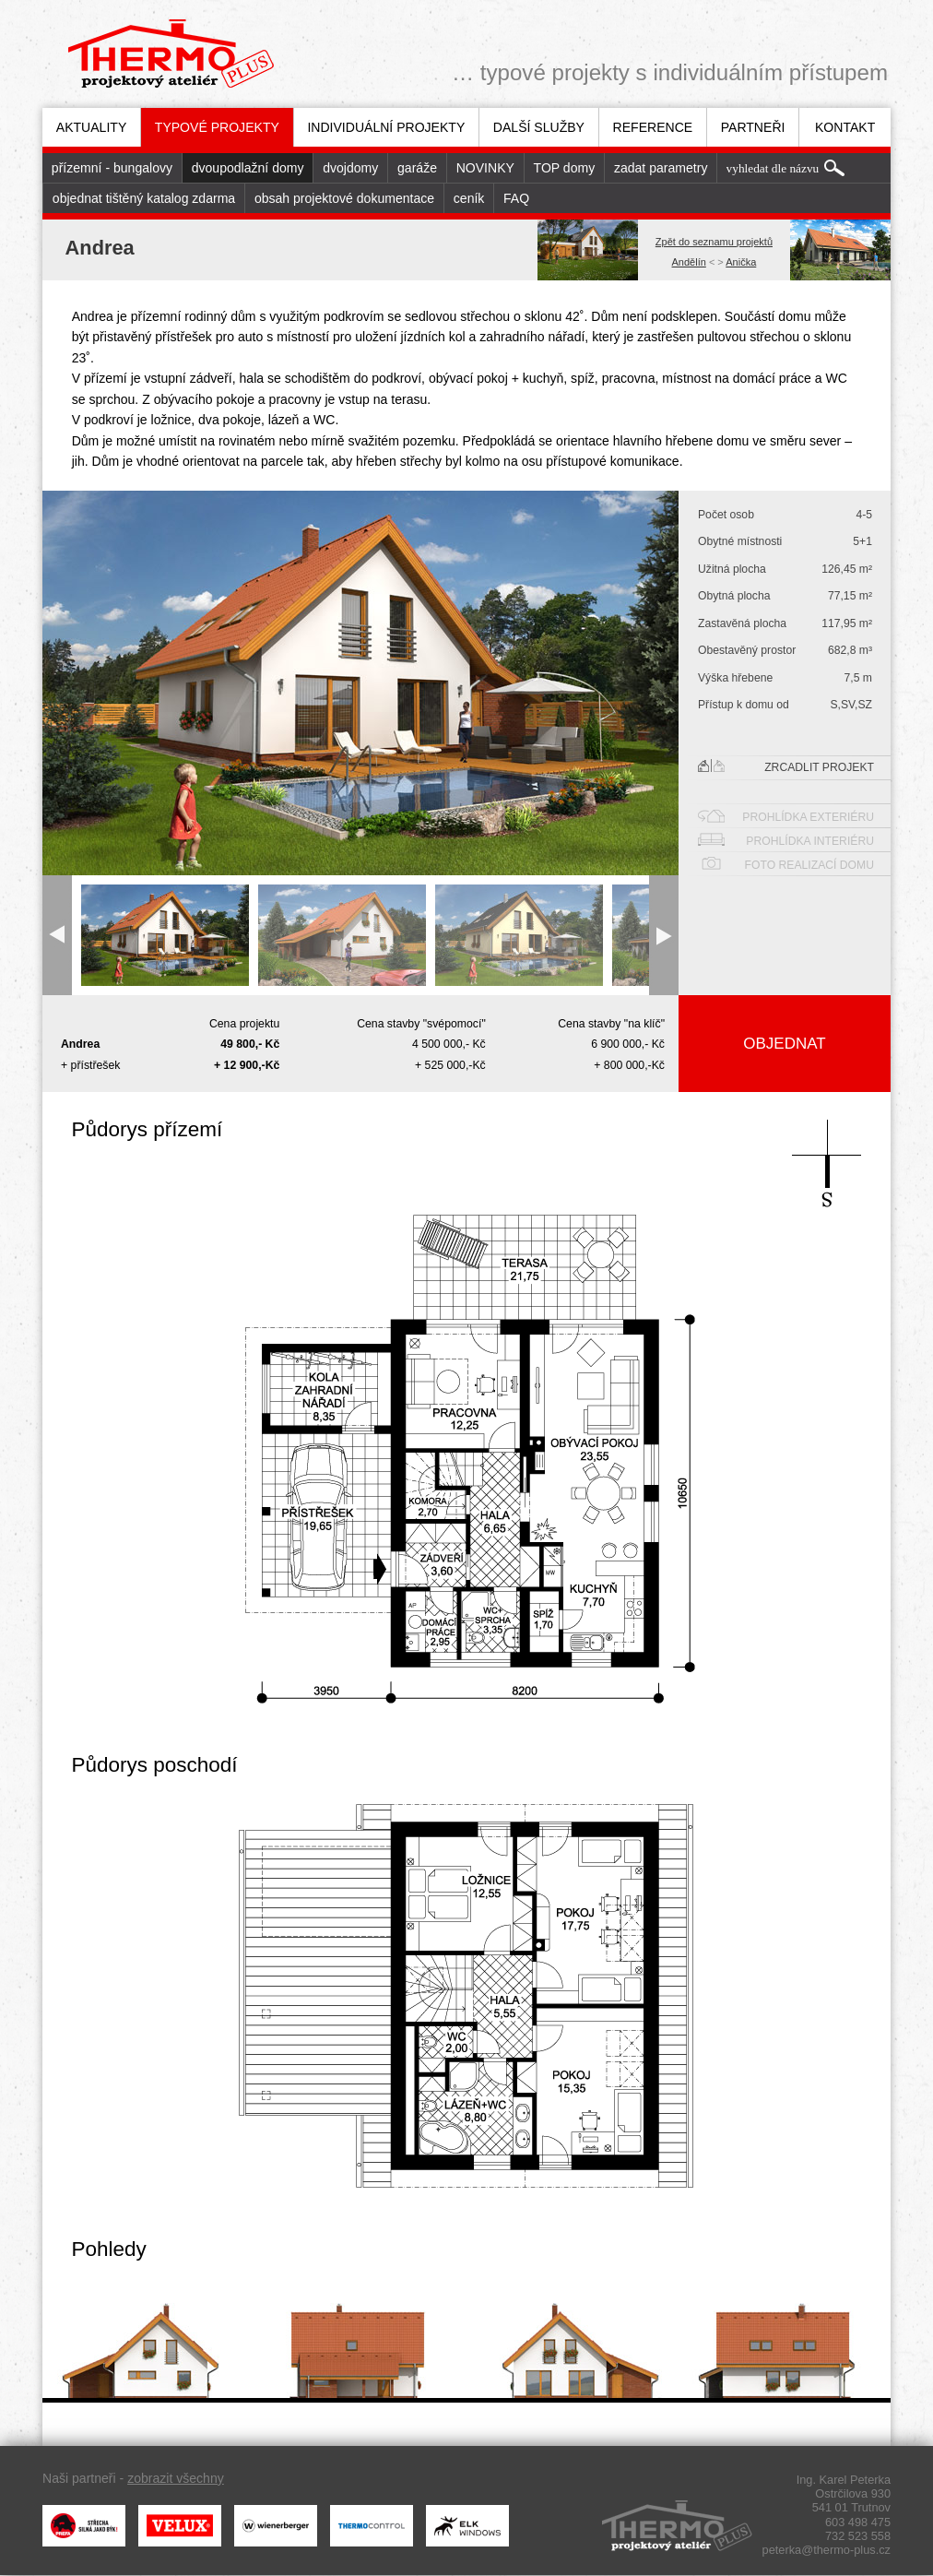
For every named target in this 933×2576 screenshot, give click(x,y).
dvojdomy (350, 167)
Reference (653, 127)
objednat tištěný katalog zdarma (144, 198)
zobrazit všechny (175, 2478)
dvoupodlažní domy (248, 167)
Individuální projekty (386, 127)
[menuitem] (91, 127)
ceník (469, 198)
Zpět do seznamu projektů (714, 241)
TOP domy (565, 167)
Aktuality (91, 127)
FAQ (516, 198)
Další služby (539, 127)
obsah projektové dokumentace (344, 198)
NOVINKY (485, 167)
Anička (741, 261)
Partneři (753, 127)
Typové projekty (217, 127)
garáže (417, 167)
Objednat (784, 1043)
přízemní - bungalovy (112, 167)
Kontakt (845, 127)
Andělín (689, 261)
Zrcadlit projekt (786, 766)
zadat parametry (661, 167)
